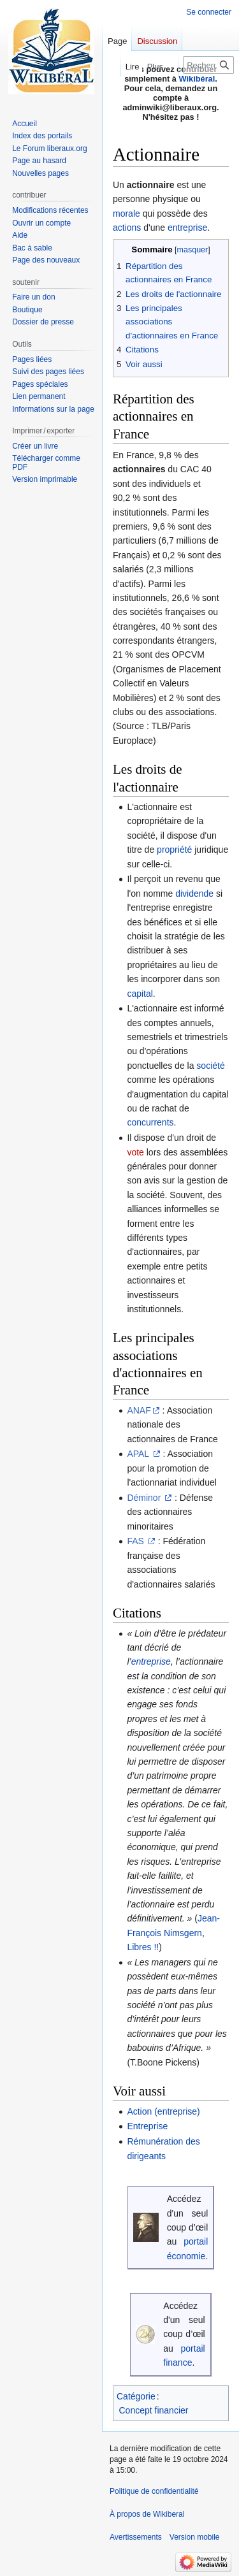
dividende (194, 893)
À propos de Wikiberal (147, 2514)
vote (135, 1152)
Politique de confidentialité (154, 2491)
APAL (139, 1454)
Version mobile (195, 2537)
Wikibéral (197, 78)
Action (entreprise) (163, 2111)
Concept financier (154, 2410)
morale (126, 213)
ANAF (138, 1410)
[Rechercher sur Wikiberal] (208, 65)
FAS (136, 1541)
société (210, 1065)
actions (127, 227)
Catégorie (136, 2396)
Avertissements (136, 2537)
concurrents (150, 1122)
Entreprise (147, 2126)
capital (139, 993)
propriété (174, 849)
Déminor (145, 1498)
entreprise (187, 227)
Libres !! (143, 1947)
